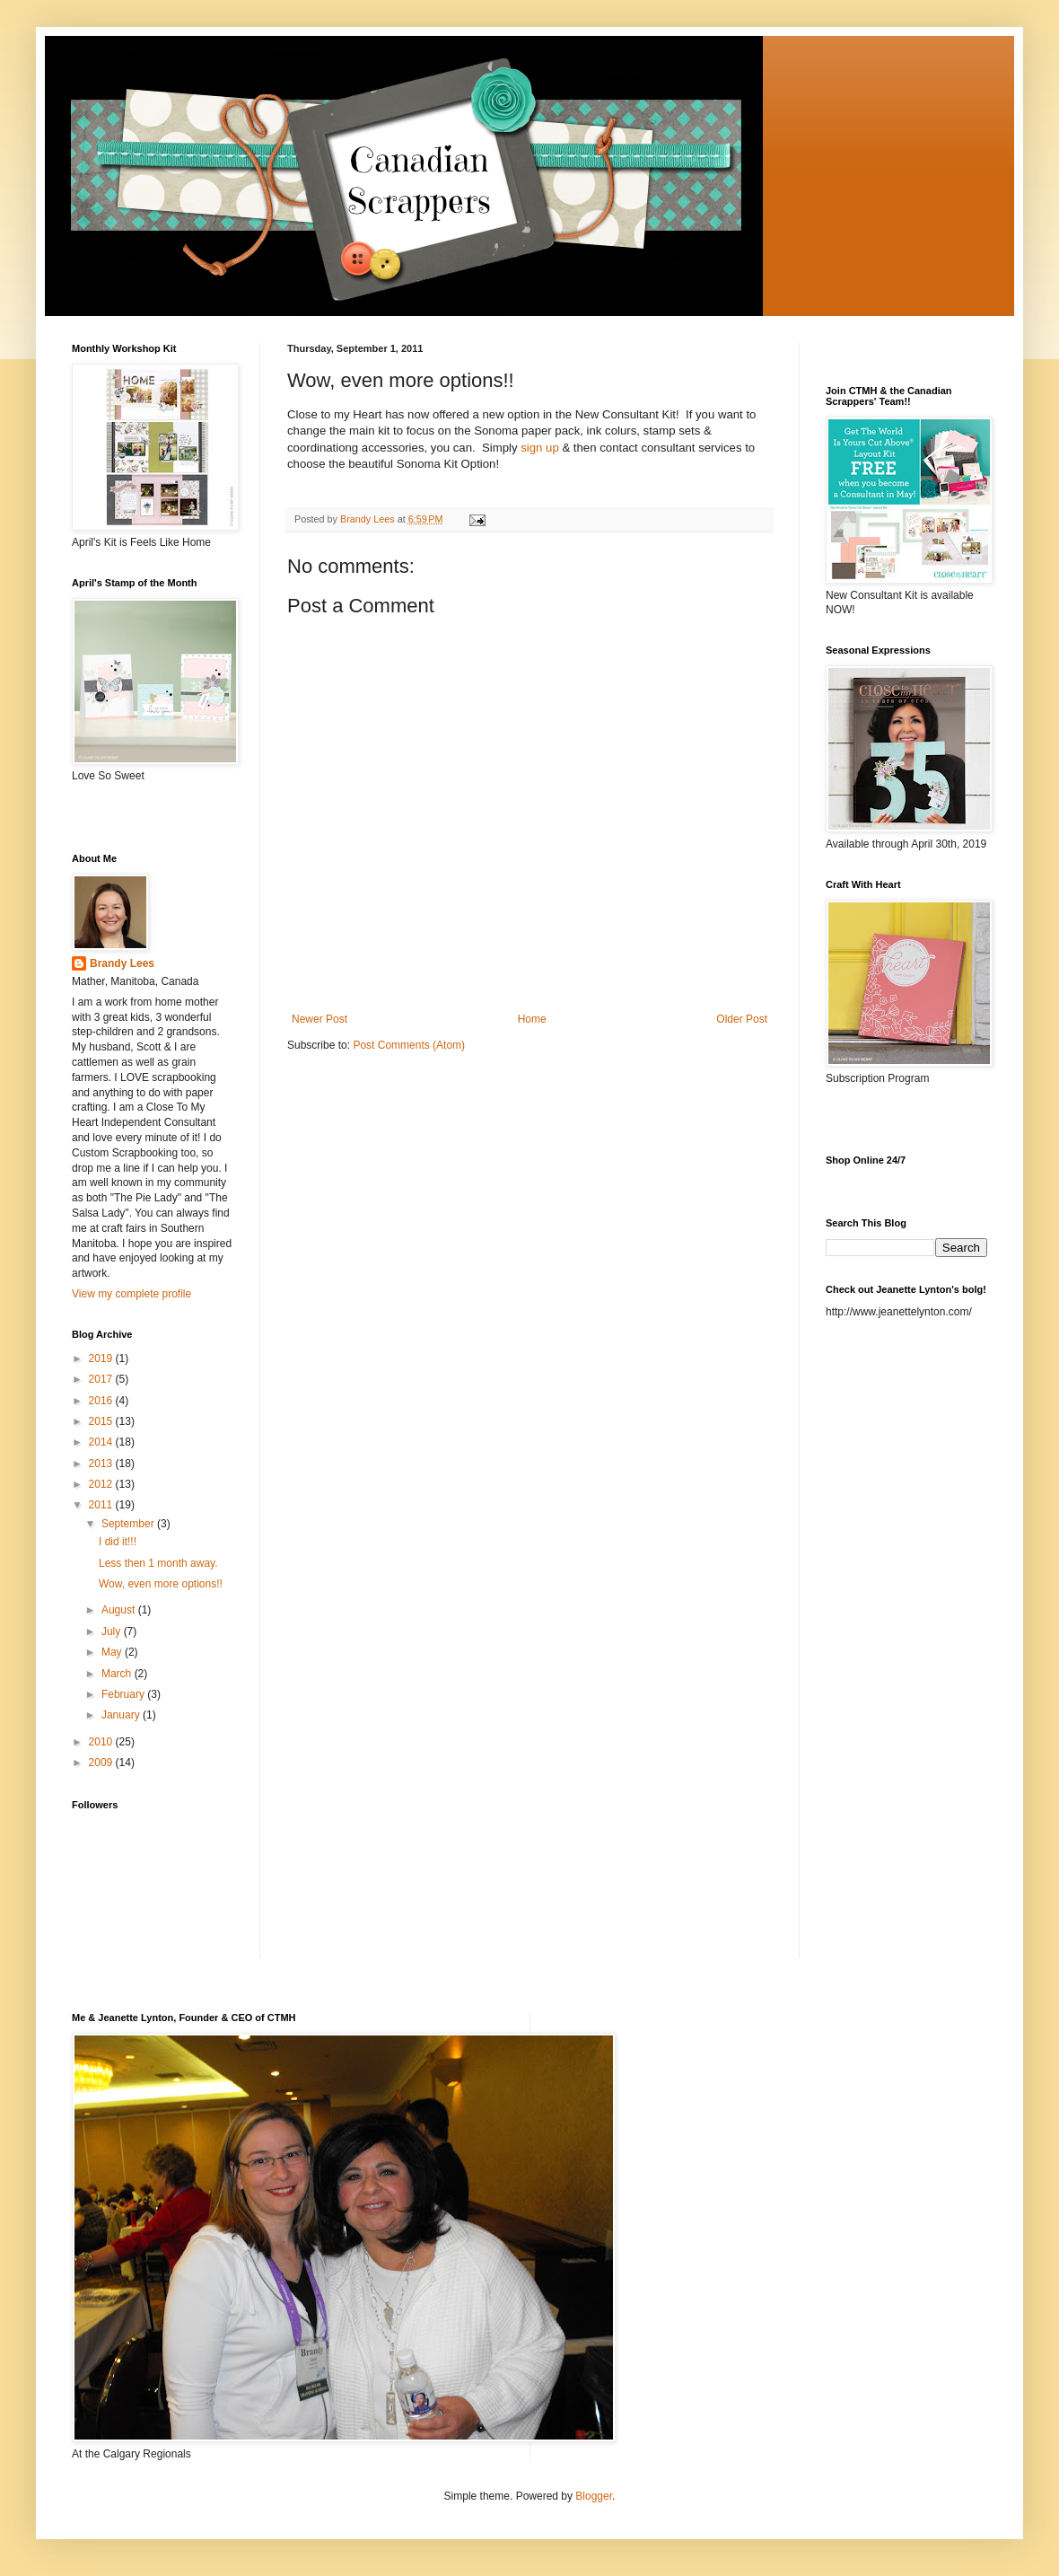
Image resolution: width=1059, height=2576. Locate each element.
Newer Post (319, 1019)
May (113, 1652)
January (122, 1715)
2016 (102, 1400)
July (112, 1631)
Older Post (741, 1019)
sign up (540, 447)
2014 (102, 1442)
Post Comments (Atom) (409, 1045)
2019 (102, 1358)
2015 (102, 1421)
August (119, 1610)
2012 (102, 1484)
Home (532, 1019)
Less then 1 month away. (158, 1563)
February (124, 1694)
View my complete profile (131, 1294)
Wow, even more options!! (161, 1584)
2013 (102, 1463)
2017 (102, 1379)
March (118, 1673)
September (129, 1523)
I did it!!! (117, 1541)
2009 (102, 1762)
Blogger (593, 2496)
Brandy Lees (122, 963)
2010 (102, 1742)
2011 (102, 1505)
